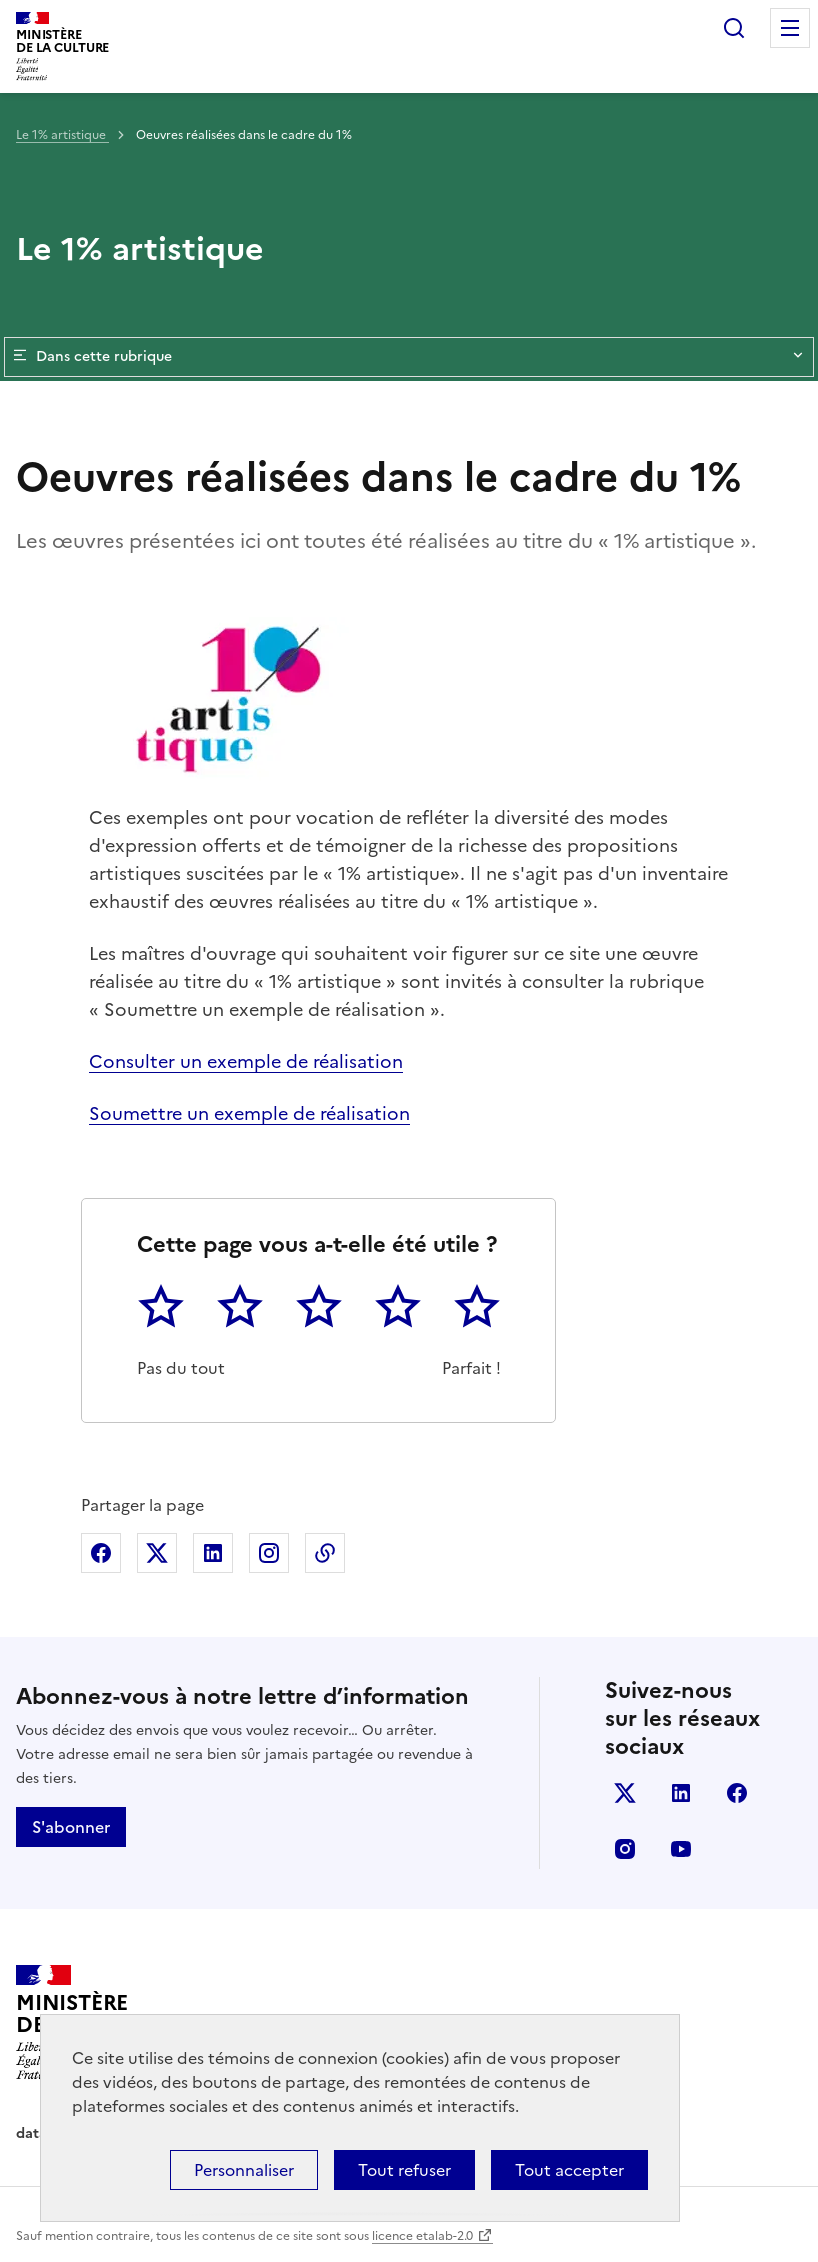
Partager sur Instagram (269, 1553)
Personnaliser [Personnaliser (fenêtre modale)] (244, 2170)
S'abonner (71, 1827)
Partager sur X (157, 1553)
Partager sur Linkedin (213, 1553)
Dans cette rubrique (409, 357)
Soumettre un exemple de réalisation (249, 1113)
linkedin (681, 1793)
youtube (681, 1849)
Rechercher (734, 28)
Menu (790, 28)
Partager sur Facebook (101, 1553)
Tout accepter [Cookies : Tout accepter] (569, 2170)
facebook (737, 1793)
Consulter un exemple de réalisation (246, 1061)
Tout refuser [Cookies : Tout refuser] (404, 2170)
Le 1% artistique (62, 135)
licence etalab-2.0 (422, 2236)
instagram (625, 1849)
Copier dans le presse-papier (325, 1553)
